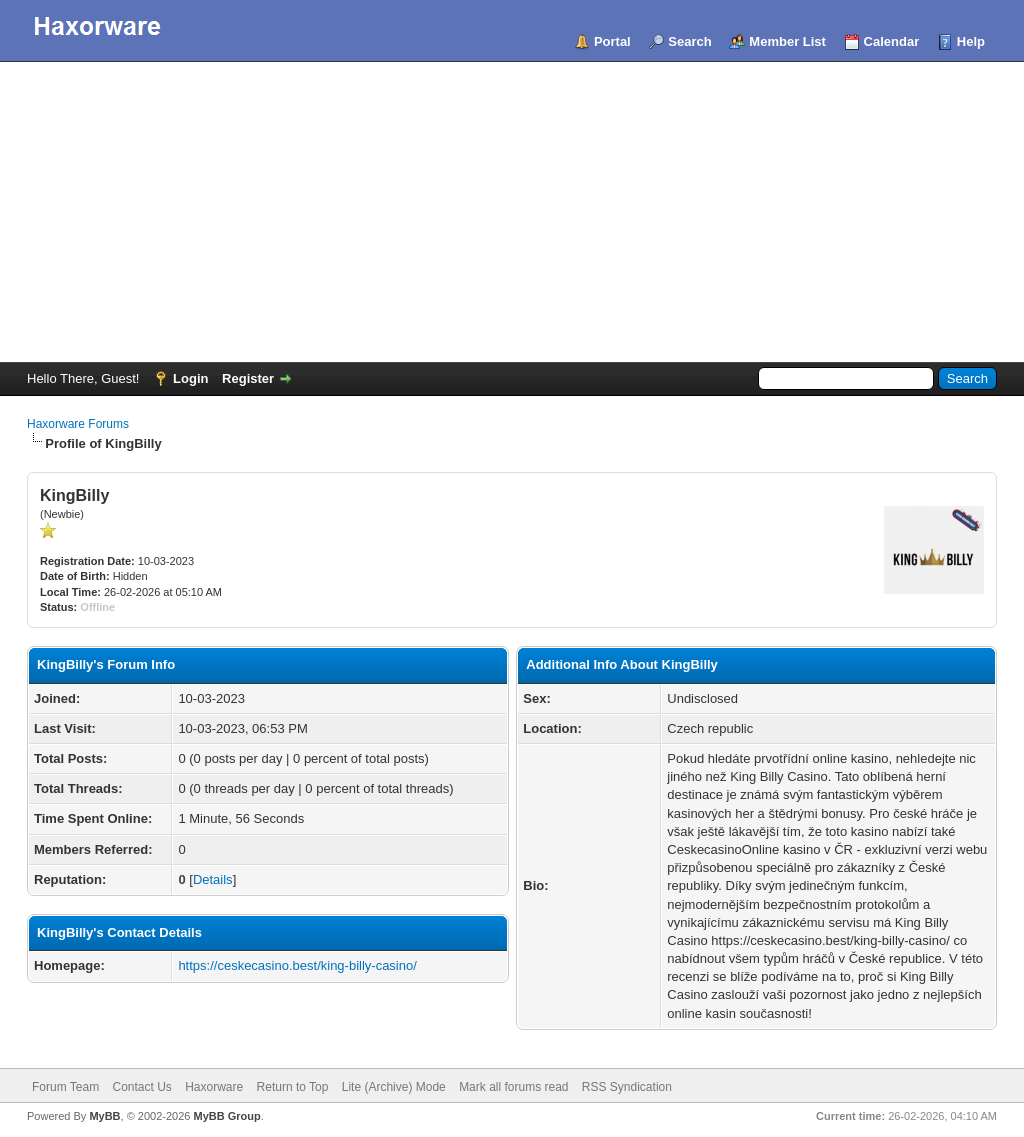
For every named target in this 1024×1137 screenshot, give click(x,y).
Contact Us (141, 1087)
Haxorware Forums (78, 424)
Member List (787, 41)
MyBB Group (226, 1116)
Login (190, 378)
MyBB (104, 1116)
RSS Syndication (627, 1087)
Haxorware (214, 1087)
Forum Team (65, 1087)
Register (248, 378)
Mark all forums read (513, 1087)
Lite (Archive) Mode (394, 1087)
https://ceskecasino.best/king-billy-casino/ (297, 965)
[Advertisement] (512, 212)
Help (971, 41)
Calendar (892, 41)
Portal (612, 41)
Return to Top (293, 1087)
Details (213, 879)
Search (689, 41)
